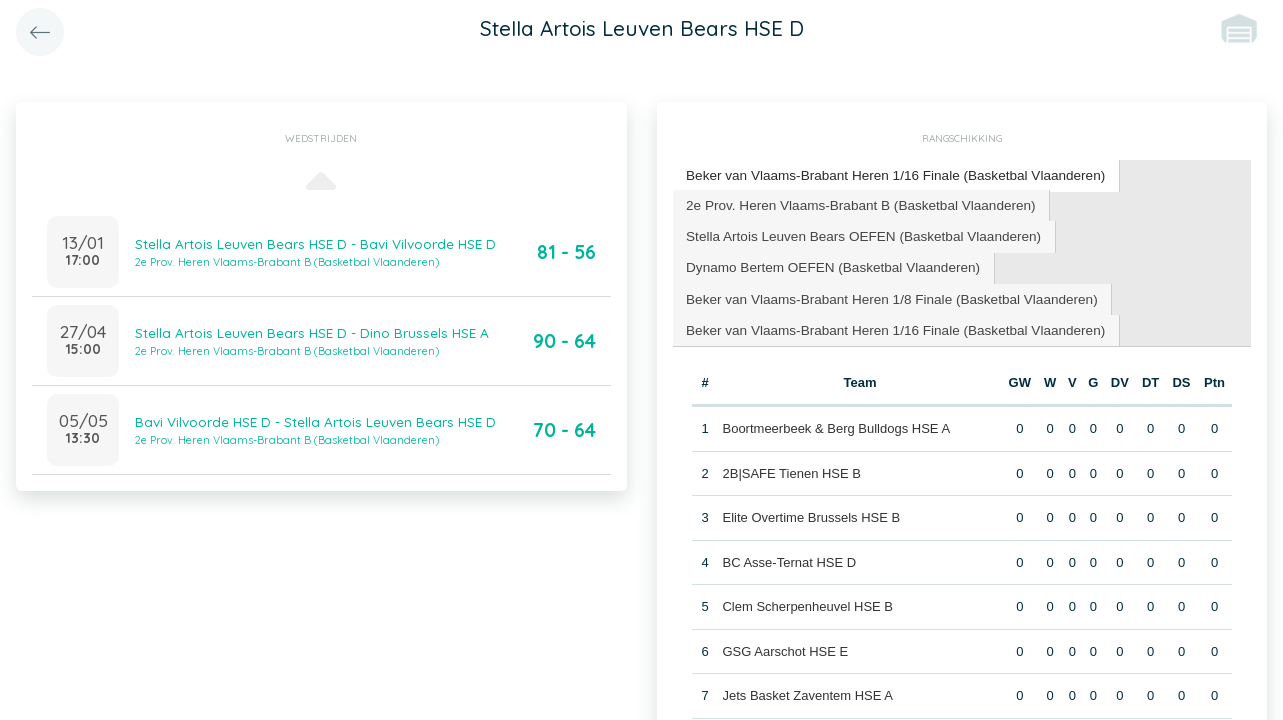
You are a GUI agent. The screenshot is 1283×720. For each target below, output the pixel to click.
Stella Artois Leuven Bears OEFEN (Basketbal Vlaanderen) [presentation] (856, 232)
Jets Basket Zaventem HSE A (807, 687)
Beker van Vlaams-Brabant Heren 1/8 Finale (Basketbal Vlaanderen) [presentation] (883, 292)
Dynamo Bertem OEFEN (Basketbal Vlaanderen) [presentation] (827, 262)
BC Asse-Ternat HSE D (789, 553)
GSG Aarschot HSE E (785, 642)
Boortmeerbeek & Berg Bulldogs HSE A (836, 420)
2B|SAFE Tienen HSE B (791, 464)
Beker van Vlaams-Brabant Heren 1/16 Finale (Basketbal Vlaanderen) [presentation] (887, 174)
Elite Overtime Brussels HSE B (811, 509)
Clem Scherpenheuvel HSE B (807, 598)
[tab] (887, 175)
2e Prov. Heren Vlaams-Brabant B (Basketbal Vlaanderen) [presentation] (853, 202)
